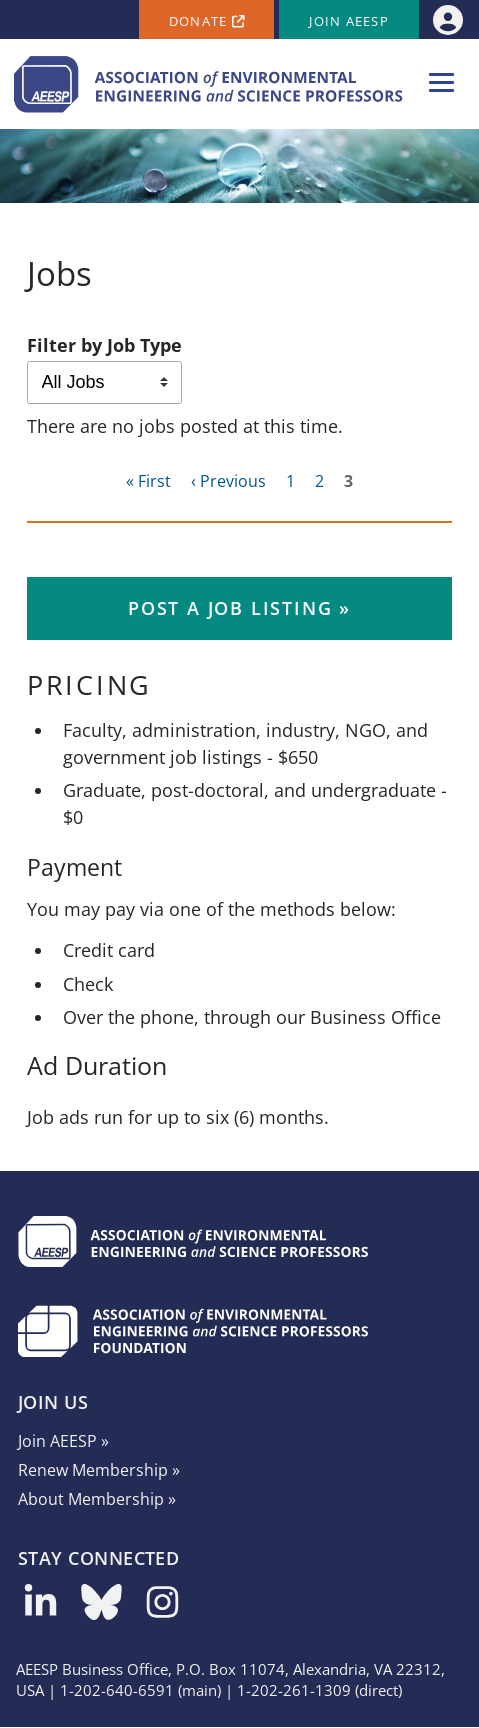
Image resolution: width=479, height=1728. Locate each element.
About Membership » (97, 1499)
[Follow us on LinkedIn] (40, 1609)
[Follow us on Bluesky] (101, 1609)
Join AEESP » (63, 1441)
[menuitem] (447, 19)
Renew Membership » (99, 1470)
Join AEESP (349, 21)
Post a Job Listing (230, 608)
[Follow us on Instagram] (162, 1609)
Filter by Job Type (104, 345)
